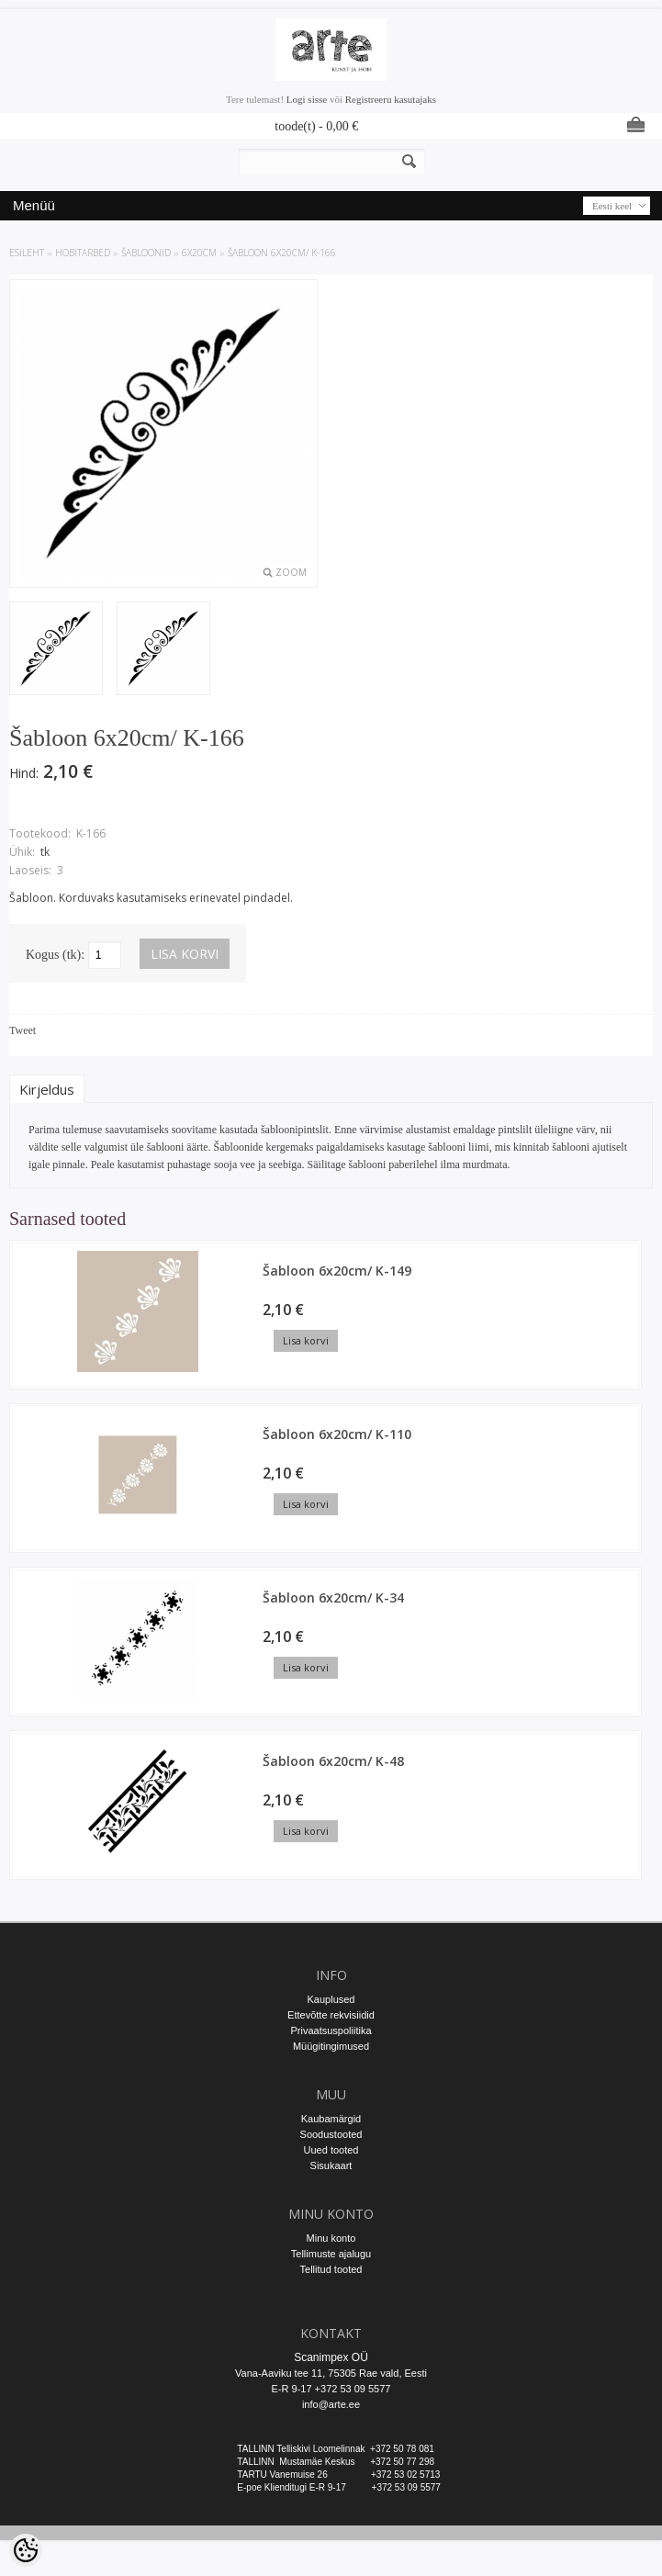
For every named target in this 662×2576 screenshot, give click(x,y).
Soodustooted (331, 2134)
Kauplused (331, 1999)
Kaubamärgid (331, 2118)
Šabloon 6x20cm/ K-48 (333, 1761)
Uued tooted (331, 2149)
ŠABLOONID (146, 252)
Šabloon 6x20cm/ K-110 (337, 1434)
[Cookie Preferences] (25, 2550)
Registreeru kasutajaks (390, 99)
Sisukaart (331, 2165)
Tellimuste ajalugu (331, 2253)
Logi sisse (306, 99)
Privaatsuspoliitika (330, 2030)
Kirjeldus (46, 1089)
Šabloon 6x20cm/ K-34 (333, 1597)
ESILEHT (26, 252)
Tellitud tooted (331, 2269)
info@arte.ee (331, 2404)
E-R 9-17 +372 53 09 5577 (331, 2388)
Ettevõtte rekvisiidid (331, 2014)
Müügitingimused (331, 2046)
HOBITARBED (82, 252)
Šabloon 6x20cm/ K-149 (337, 1270)
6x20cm (199, 252)
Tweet (22, 1030)
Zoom (291, 572)
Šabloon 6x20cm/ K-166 (282, 252)
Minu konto (331, 2238)
